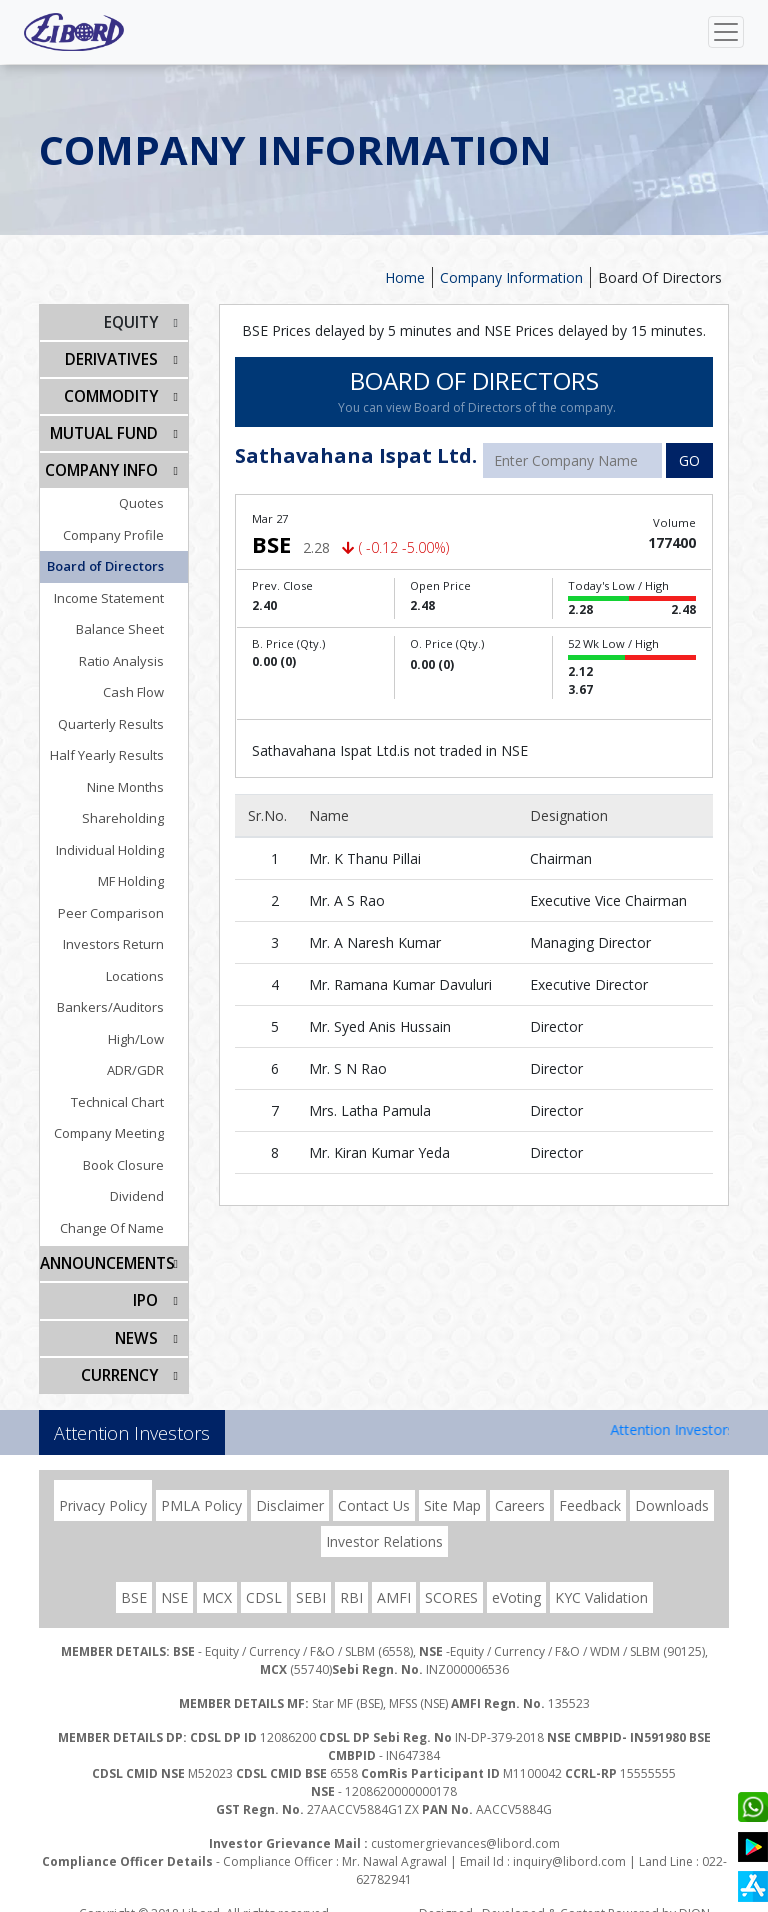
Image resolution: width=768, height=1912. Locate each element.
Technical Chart (131, 1092)
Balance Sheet (134, 619)
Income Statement (123, 588)
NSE (174, 1578)
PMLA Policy (201, 1486)
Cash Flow (147, 682)
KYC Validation (601, 1578)
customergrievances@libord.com (465, 1824)
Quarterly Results (125, 714)
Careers (520, 1486)
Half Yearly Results (121, 745)
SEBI (311, 1578)
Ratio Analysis (135, 651)
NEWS (138, 1322)
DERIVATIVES (114, 356)
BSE (134, 1578)
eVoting (516, 1578)
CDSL (264, 1578)
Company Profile (127, 525)
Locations (149, 966)
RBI (351, 1578)
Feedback (590, 1486)
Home (405, 277)
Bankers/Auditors (124, 997)
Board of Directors (119, 556)
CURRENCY (121, 1357)
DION (694, 1894)
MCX (217, 1578)
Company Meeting (123, 1123)
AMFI (394, 1578)
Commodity (113, 391)
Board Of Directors (660, 277)
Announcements (105, 1252)
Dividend (151, 1186)
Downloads (672, 1486)
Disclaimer (290, 1486)
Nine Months (139, 777)
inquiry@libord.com (569, 1842)
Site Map (452, 1486)
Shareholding (137, 808)
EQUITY (132, 321)
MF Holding (145, 871)
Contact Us (374, 1486)
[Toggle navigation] (726, 32)
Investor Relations (384, 1522)
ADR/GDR (149, 1060)
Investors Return (127, 934)
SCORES (451, 1578)
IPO (146, 1287)
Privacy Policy (103, 1486)
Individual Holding (124, 840)
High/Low (150, 1029)
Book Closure (137, 1155)
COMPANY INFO (105, 461)
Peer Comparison (125, 903)
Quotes (155, 493)
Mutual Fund (107, 426)
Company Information (511, 277)
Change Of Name (126, 1218)
